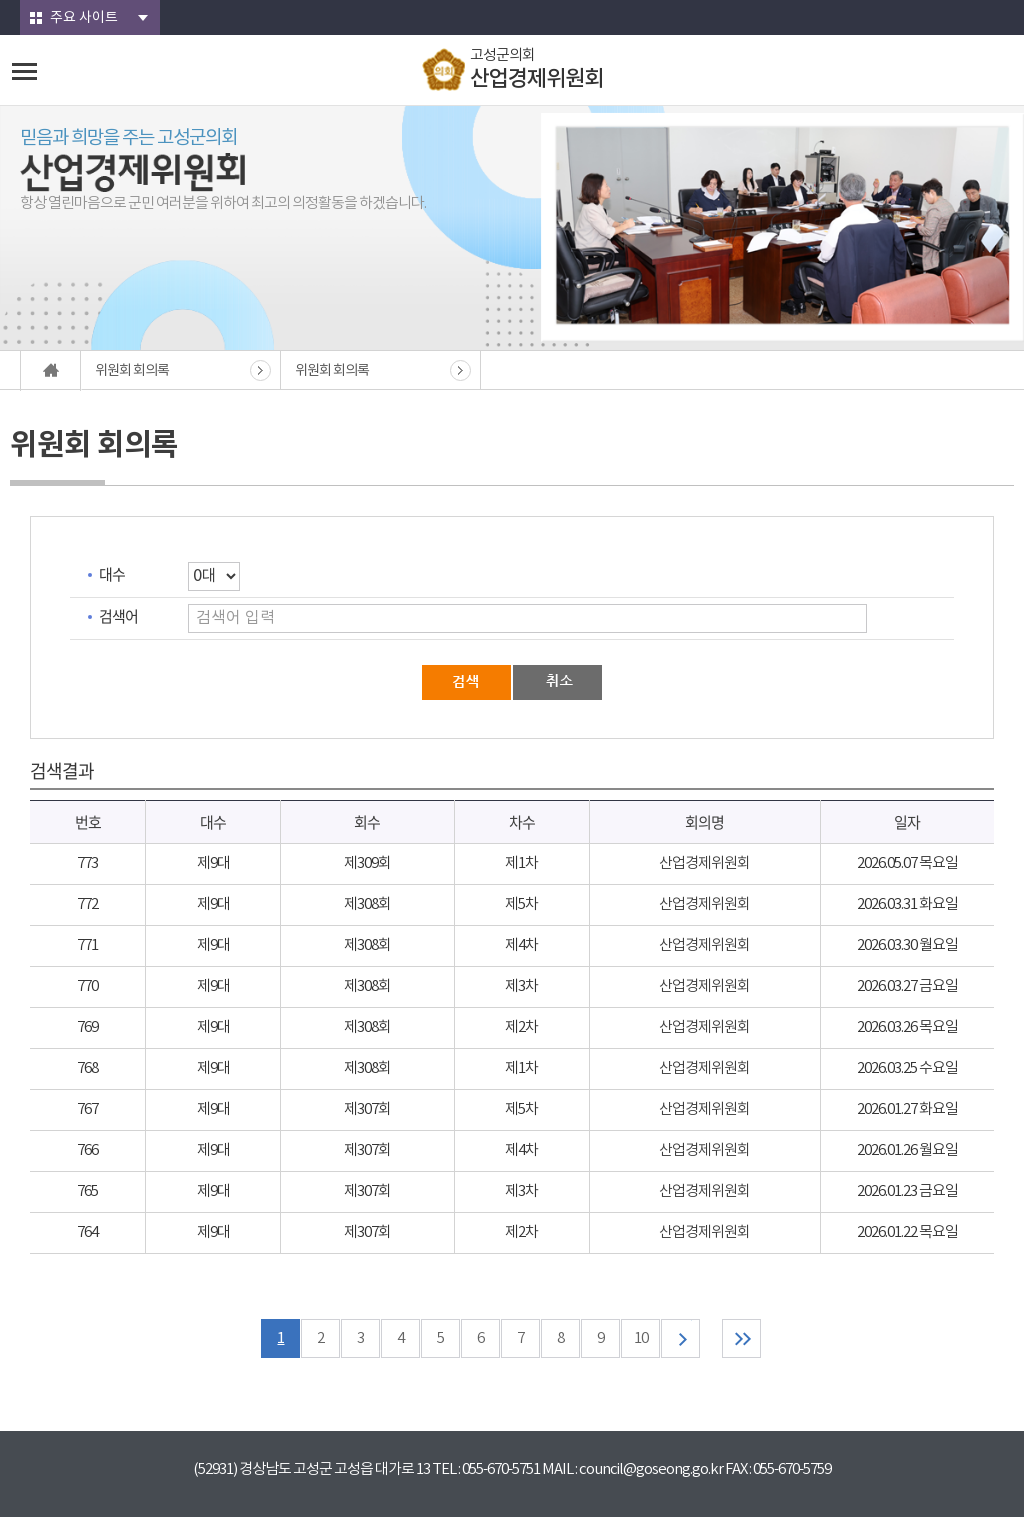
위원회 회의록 (132, 371)
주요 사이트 (84, 18)
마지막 (741, 1338)
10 (641, 1338)
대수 (112, 574)
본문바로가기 (0, 0)
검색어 (118, 616)
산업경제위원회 (704, 863)
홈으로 (51, 371)
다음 (680, 1338)
